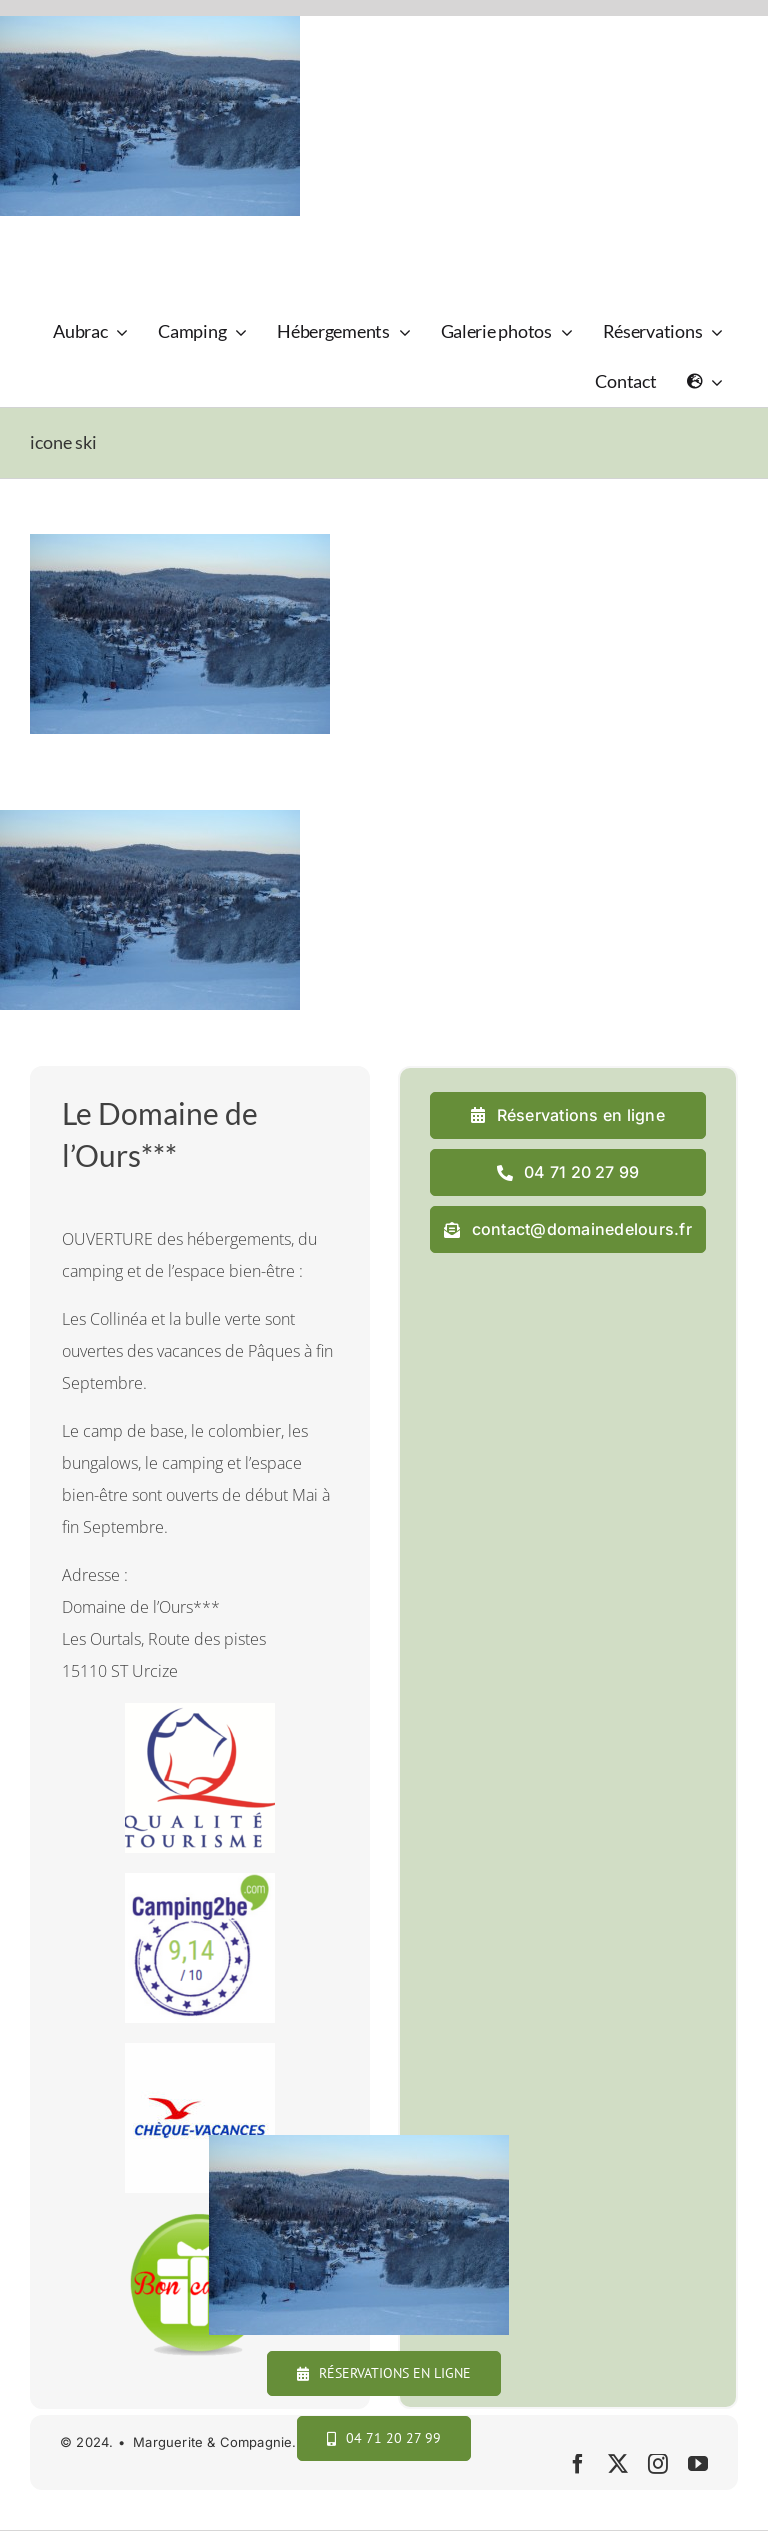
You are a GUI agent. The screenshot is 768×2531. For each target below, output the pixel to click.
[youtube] (698, 2464)
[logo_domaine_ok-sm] (86, 240)
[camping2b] (200, 1881)
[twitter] (618, 2464)
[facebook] (578, 2464)
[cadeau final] (200, 2221)
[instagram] (658, 2464)
